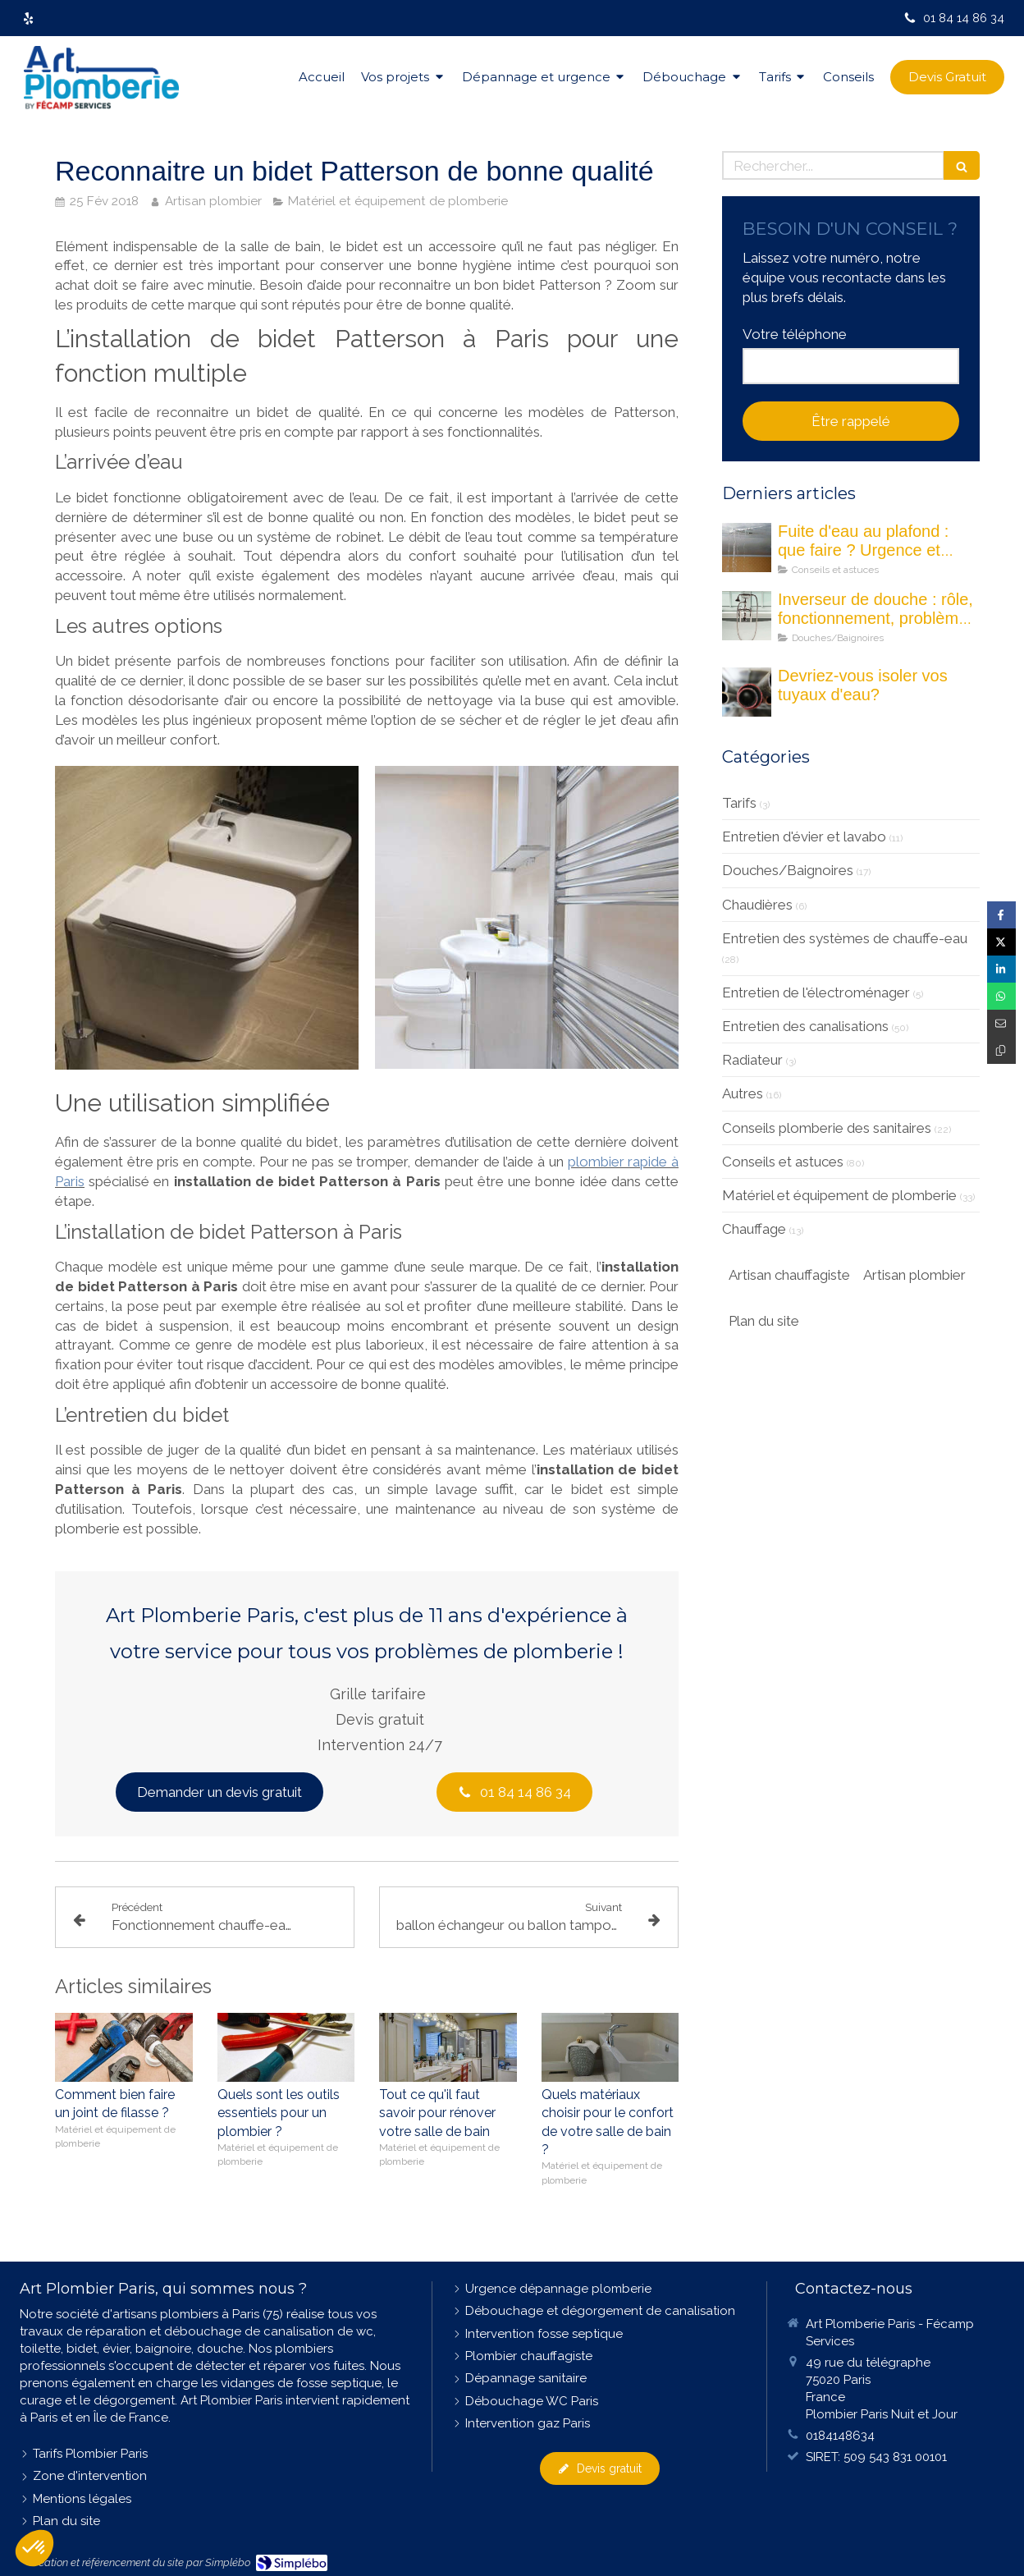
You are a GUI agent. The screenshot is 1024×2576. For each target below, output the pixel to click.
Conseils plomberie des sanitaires (826, 1128)
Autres (742, 1093)
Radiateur (752, 1060)
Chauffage (754, 1229)
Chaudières (757, 904)
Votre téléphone (795, 334)
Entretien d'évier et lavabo (804, 836)
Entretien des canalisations (805, 1026)
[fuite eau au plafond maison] (746, 547)
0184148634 (840, 2435)
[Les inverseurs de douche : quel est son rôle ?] (746, 615)
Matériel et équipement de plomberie (839, 1195)
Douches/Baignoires (787, 870)
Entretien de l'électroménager (816, 992)
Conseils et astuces (782, 1161)
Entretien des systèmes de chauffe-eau (844, 938)
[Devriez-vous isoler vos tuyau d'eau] (746, 692)
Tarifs (739, 803)
